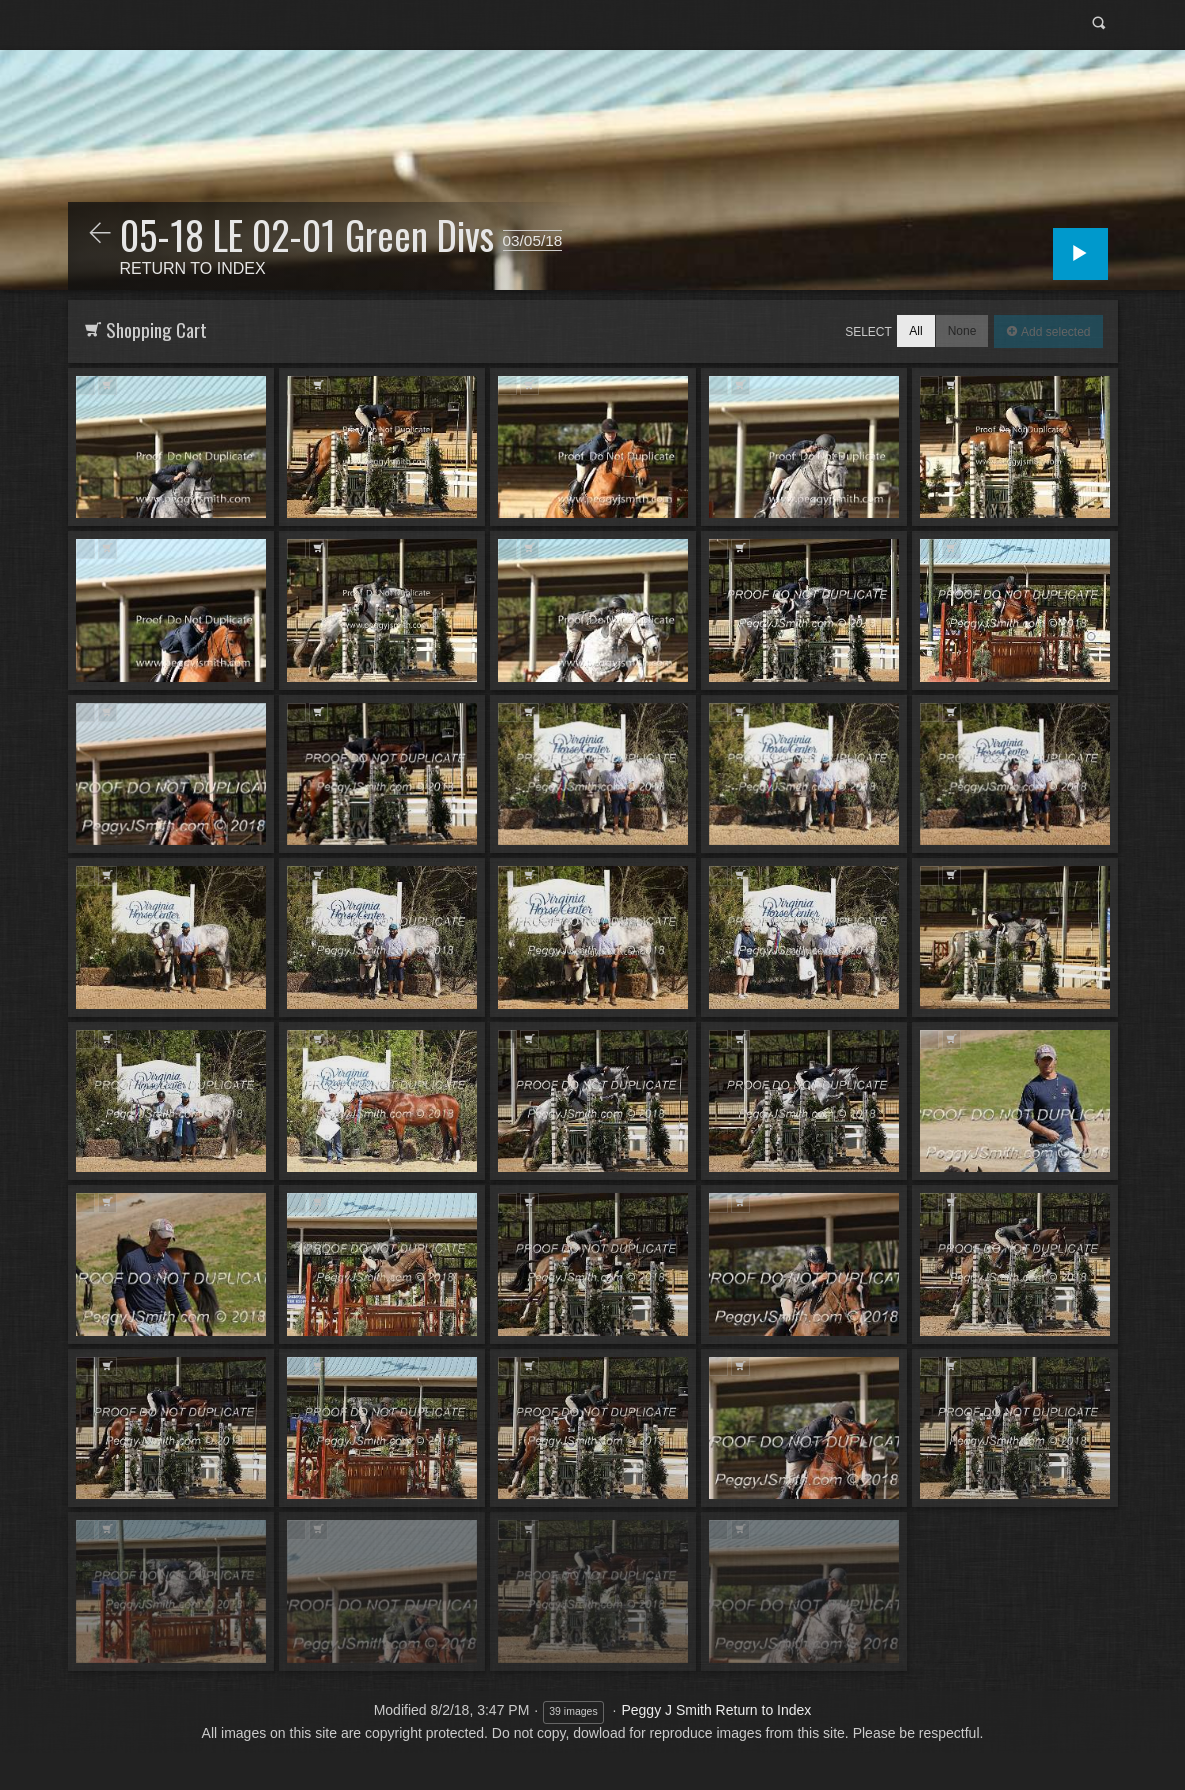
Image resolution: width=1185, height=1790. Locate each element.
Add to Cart (107, 385)
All (915, 331)
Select (868, 332)
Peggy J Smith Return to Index (716, 1710)
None (962, 331)
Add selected (1054, 332)
